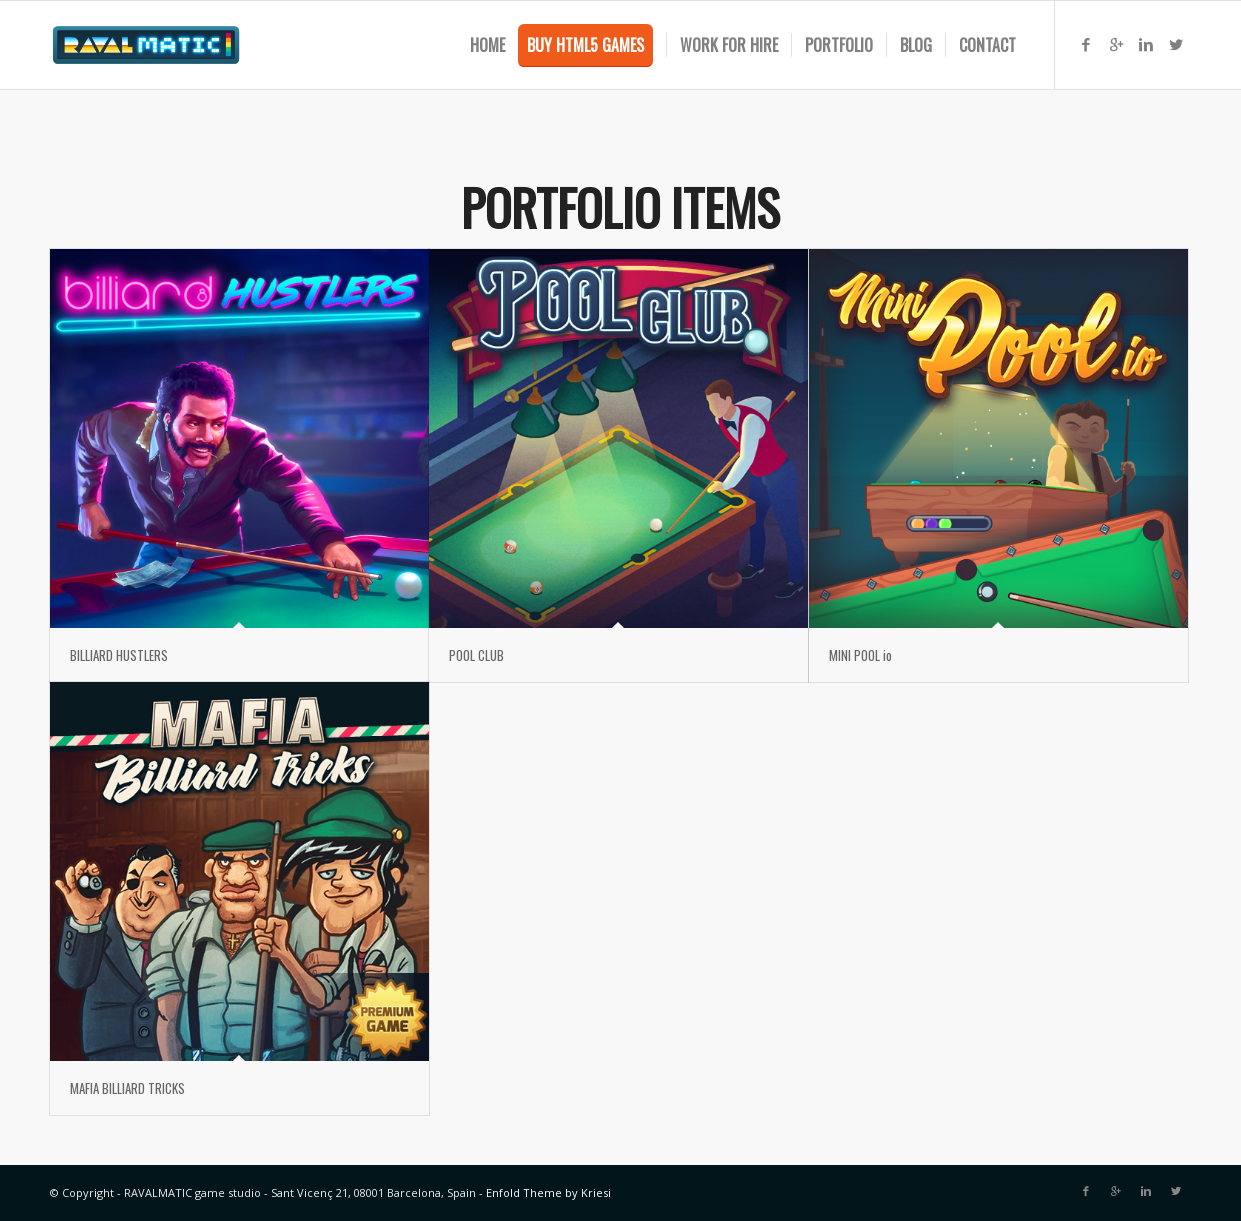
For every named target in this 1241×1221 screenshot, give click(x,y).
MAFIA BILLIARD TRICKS (127, 1088)
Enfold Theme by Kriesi (548, 1192)
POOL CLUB (476, 655)
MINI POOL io (860, 655)
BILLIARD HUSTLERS (119, 655)
